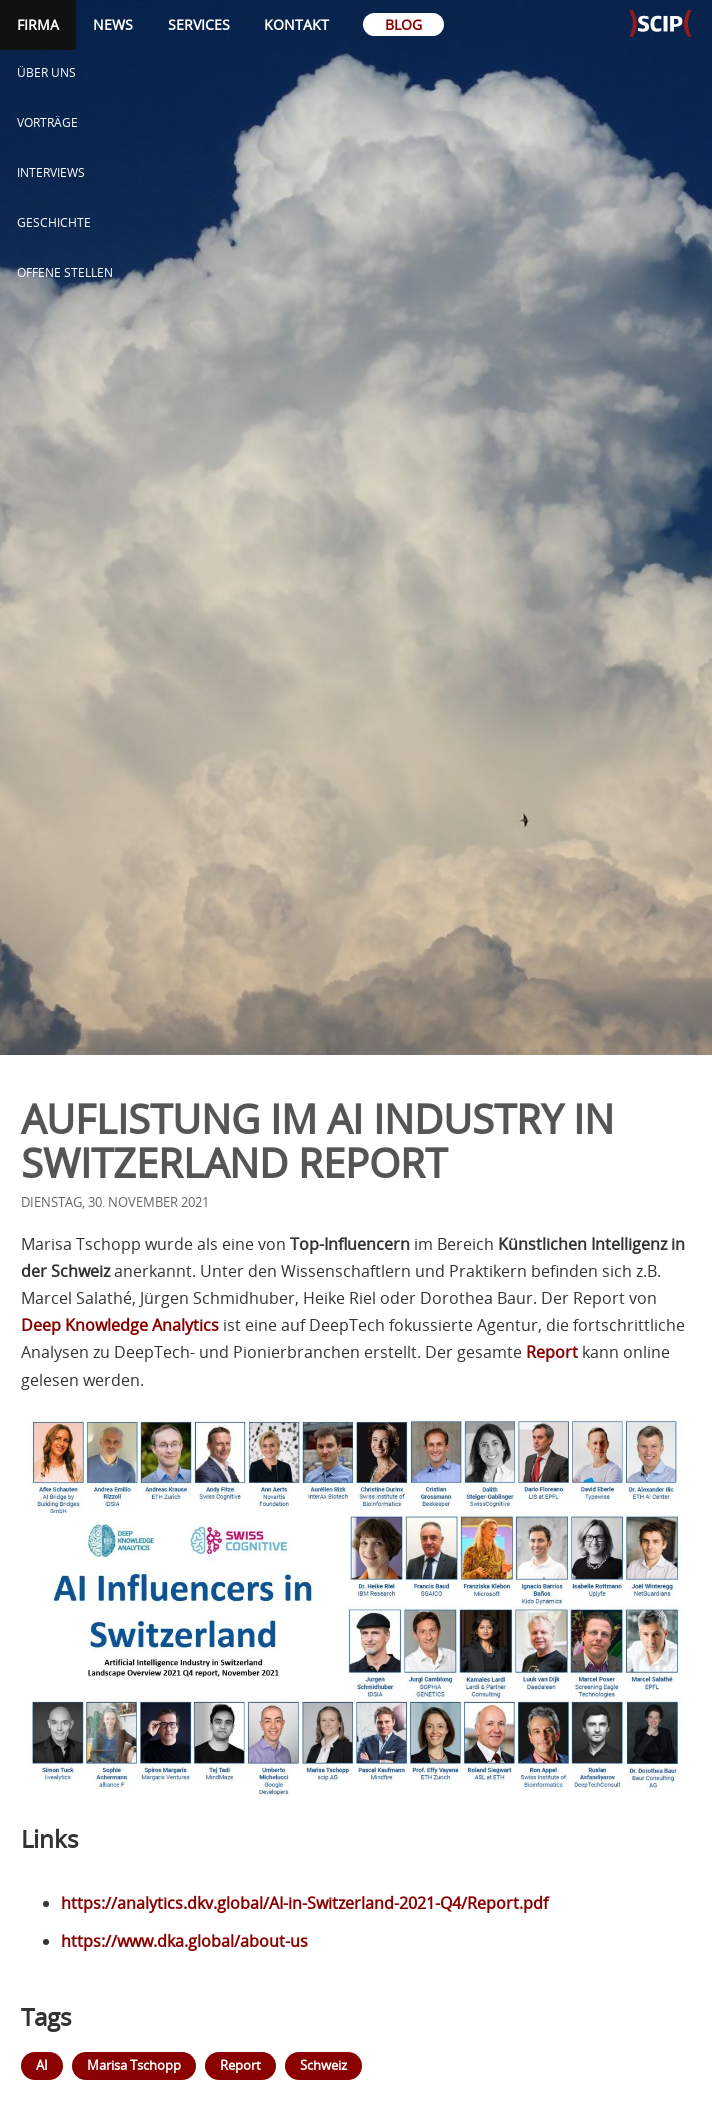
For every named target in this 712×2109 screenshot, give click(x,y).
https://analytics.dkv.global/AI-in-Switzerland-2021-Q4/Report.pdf (304, 1903)
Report (552, 1352)
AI (42, 2065)
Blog (403, 24)
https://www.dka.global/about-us (184, 1941)
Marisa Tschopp (134, 2065)
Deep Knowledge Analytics (120, 1325)
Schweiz (323, 2065)
